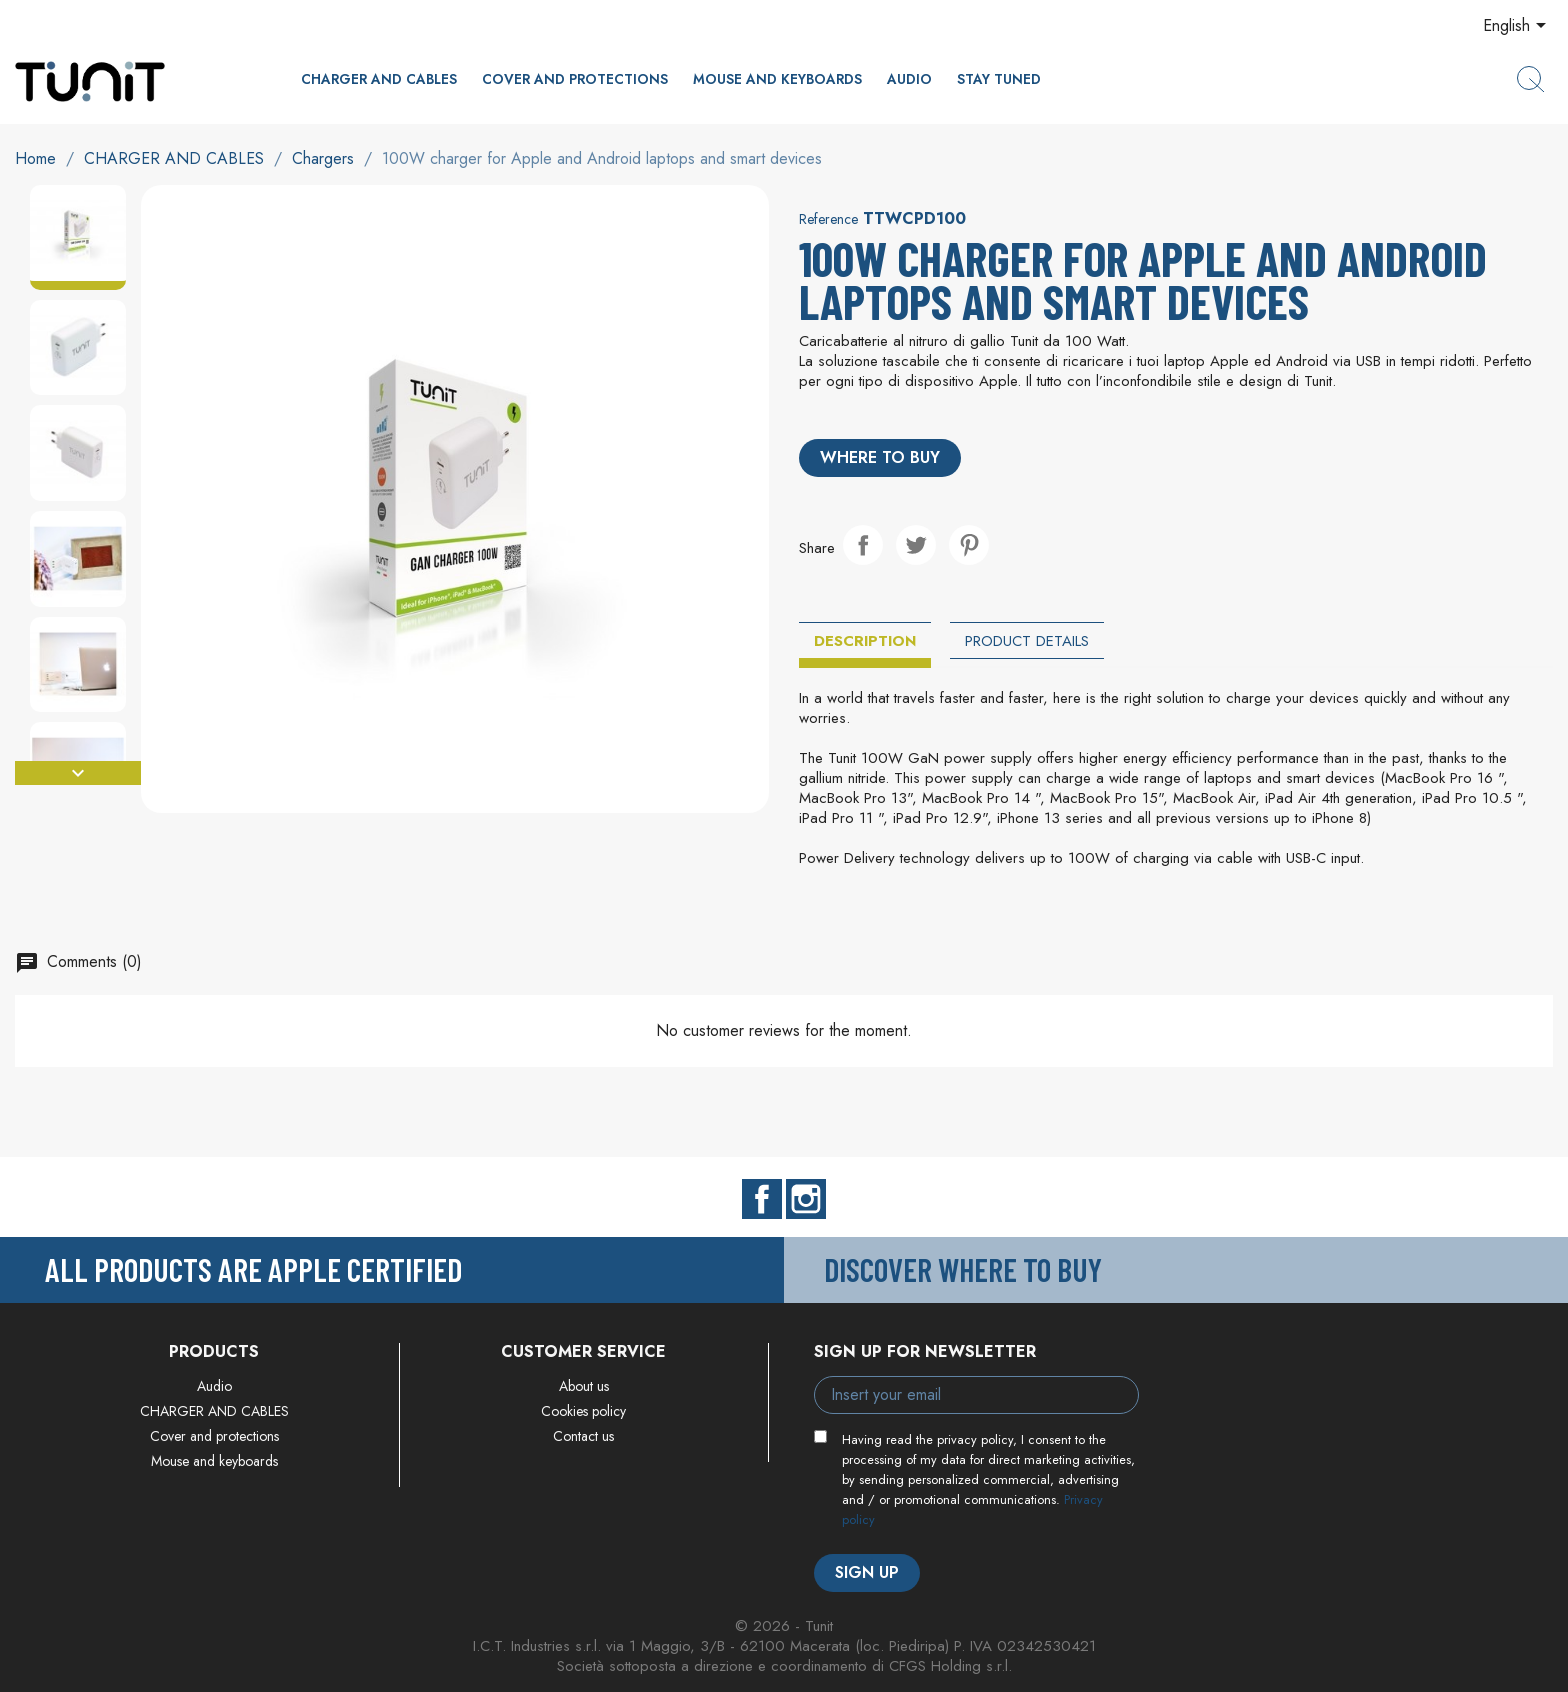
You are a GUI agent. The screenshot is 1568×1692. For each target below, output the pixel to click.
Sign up (867, 1572)
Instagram (806, 1199)
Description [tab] (865, 641)
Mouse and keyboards (777, 79)
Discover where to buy (963, 1269)
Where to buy (880, 457)
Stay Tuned (999, 79)
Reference (828, 219)
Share (863, 545)
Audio (909, 79)
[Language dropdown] (1518, 27)
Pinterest (969, 545)
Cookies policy (583, 1411)
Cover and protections (575, 79)
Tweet (916, 545)
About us (584, 1386)
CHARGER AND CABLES (379, 79)
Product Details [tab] (1027, 641)
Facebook (762, 1199)
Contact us (583, 1436)
